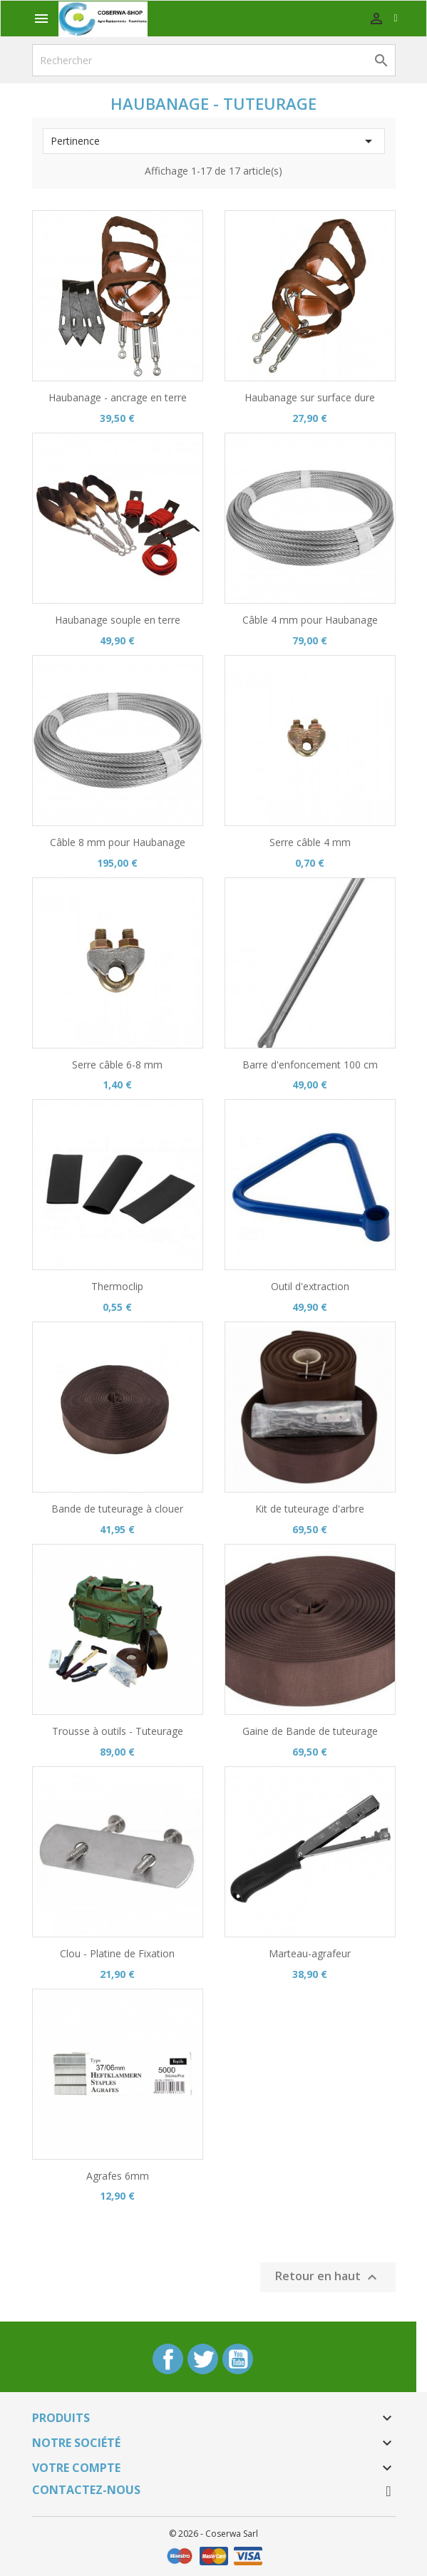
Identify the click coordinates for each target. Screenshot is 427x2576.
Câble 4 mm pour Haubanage (310, 620)
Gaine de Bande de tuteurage (310, 1731)
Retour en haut (328, 2278)
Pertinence (214, 141)
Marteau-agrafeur (310, 1953)
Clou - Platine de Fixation (117, 1953)
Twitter (202, 2359)
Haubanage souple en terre (117, 620)
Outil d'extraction (310, 1286)
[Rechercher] (214, 60)
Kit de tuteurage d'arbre (309, 1508)
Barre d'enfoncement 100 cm (310, 1064)
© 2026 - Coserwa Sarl (213, 2534)
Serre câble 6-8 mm (117, 1064)
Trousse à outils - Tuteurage (117, 1731)
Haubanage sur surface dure (310, 397)
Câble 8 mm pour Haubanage (117, 842)
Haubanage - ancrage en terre (117, 397)
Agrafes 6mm (117, 2176)
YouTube (237, 2359)
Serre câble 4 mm (310, 842)
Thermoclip (117, 1286)
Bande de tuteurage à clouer (117, 1508)
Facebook (168, 2359)
